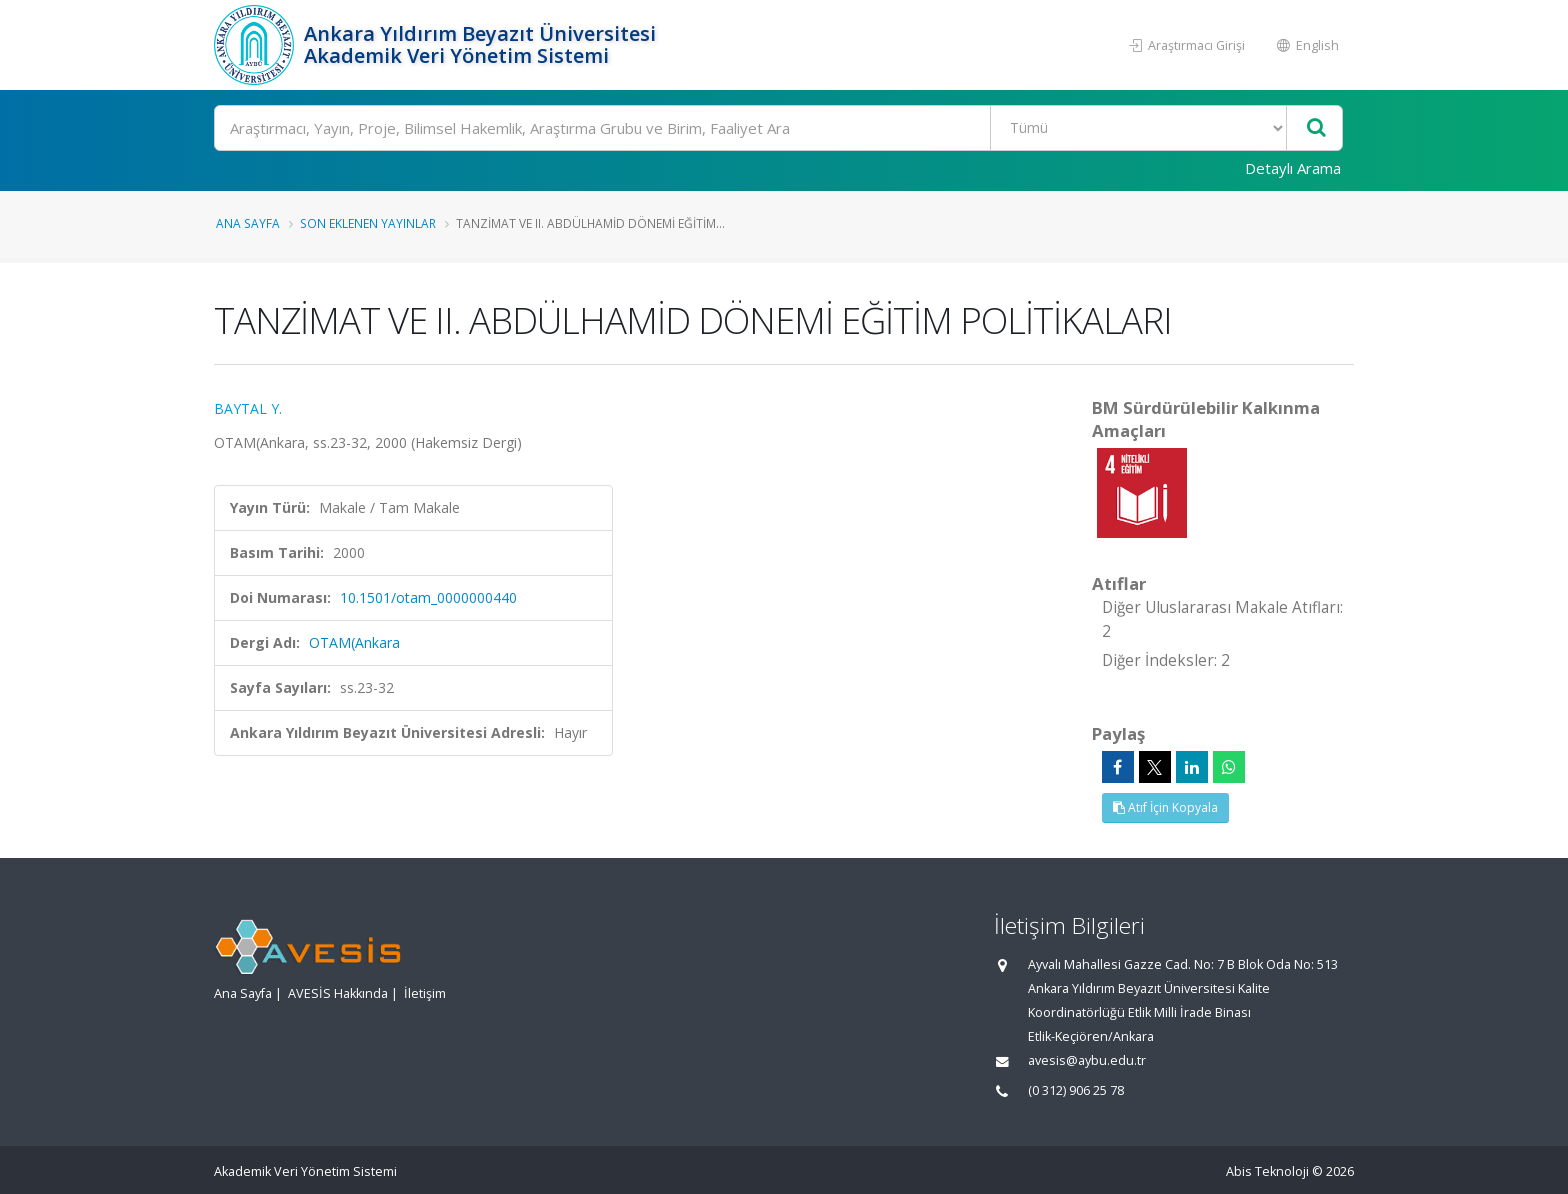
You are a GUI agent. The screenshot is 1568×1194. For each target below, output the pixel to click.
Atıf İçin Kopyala (1165, 807)
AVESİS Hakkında (338, 993)
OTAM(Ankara (354, 642)
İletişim (425, 993)
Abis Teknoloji (1267, 1171)
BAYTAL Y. (248, 408)
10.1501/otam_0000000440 (428, 597)
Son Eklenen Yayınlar (368, 223)
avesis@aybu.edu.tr (1087, 1060)
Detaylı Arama (1293, 168)
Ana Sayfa (248, 223)
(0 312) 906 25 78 (1076, 1090)
